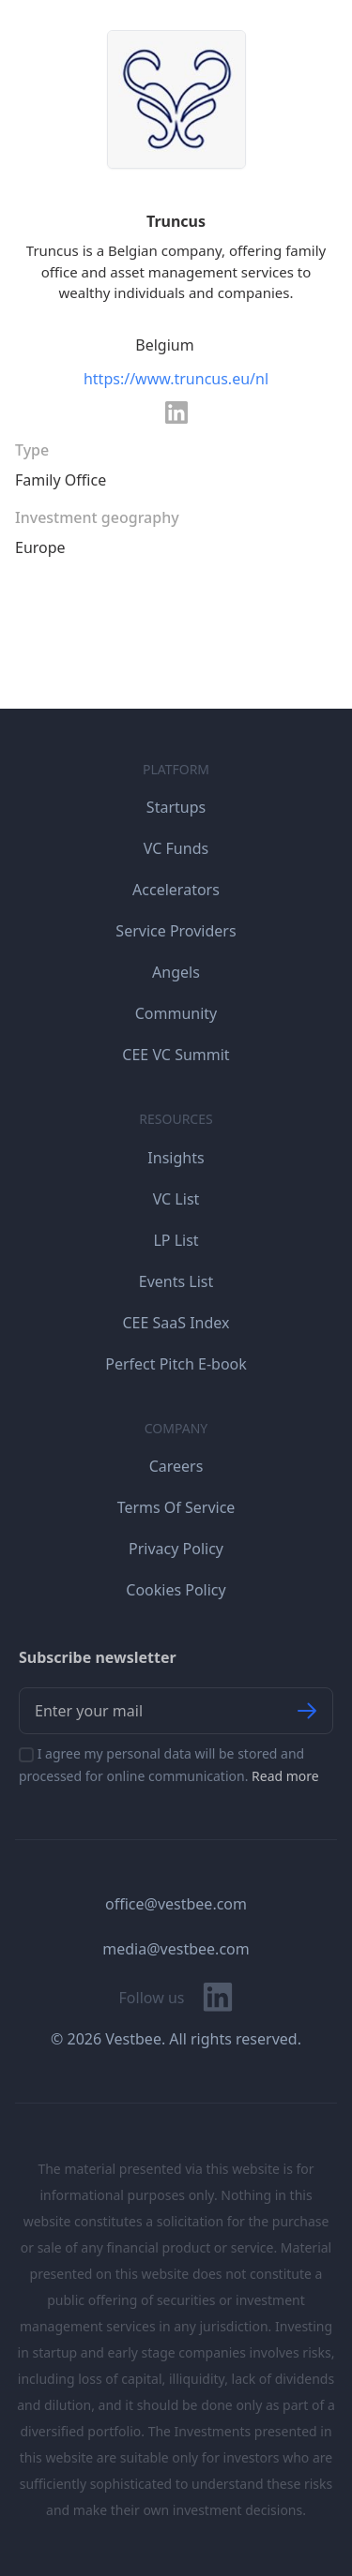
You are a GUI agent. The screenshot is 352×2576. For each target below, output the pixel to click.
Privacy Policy (176, 1548)
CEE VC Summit (175, 1054)
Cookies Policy (175, 1590)
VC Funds (176, 848)
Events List (176, 1281)
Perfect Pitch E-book (176, 1364)
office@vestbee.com (176, 1904)
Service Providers (175, 931)
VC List (176, 1199)
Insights (175, 1157)
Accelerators (176, 889)
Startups (176, 807)
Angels (176, 972)
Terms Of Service (176, 1507)
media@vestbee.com (175, 1949)
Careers (176, 1466)
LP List (175, 1240)
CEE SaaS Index (175, 1322)
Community (176, 1013)
